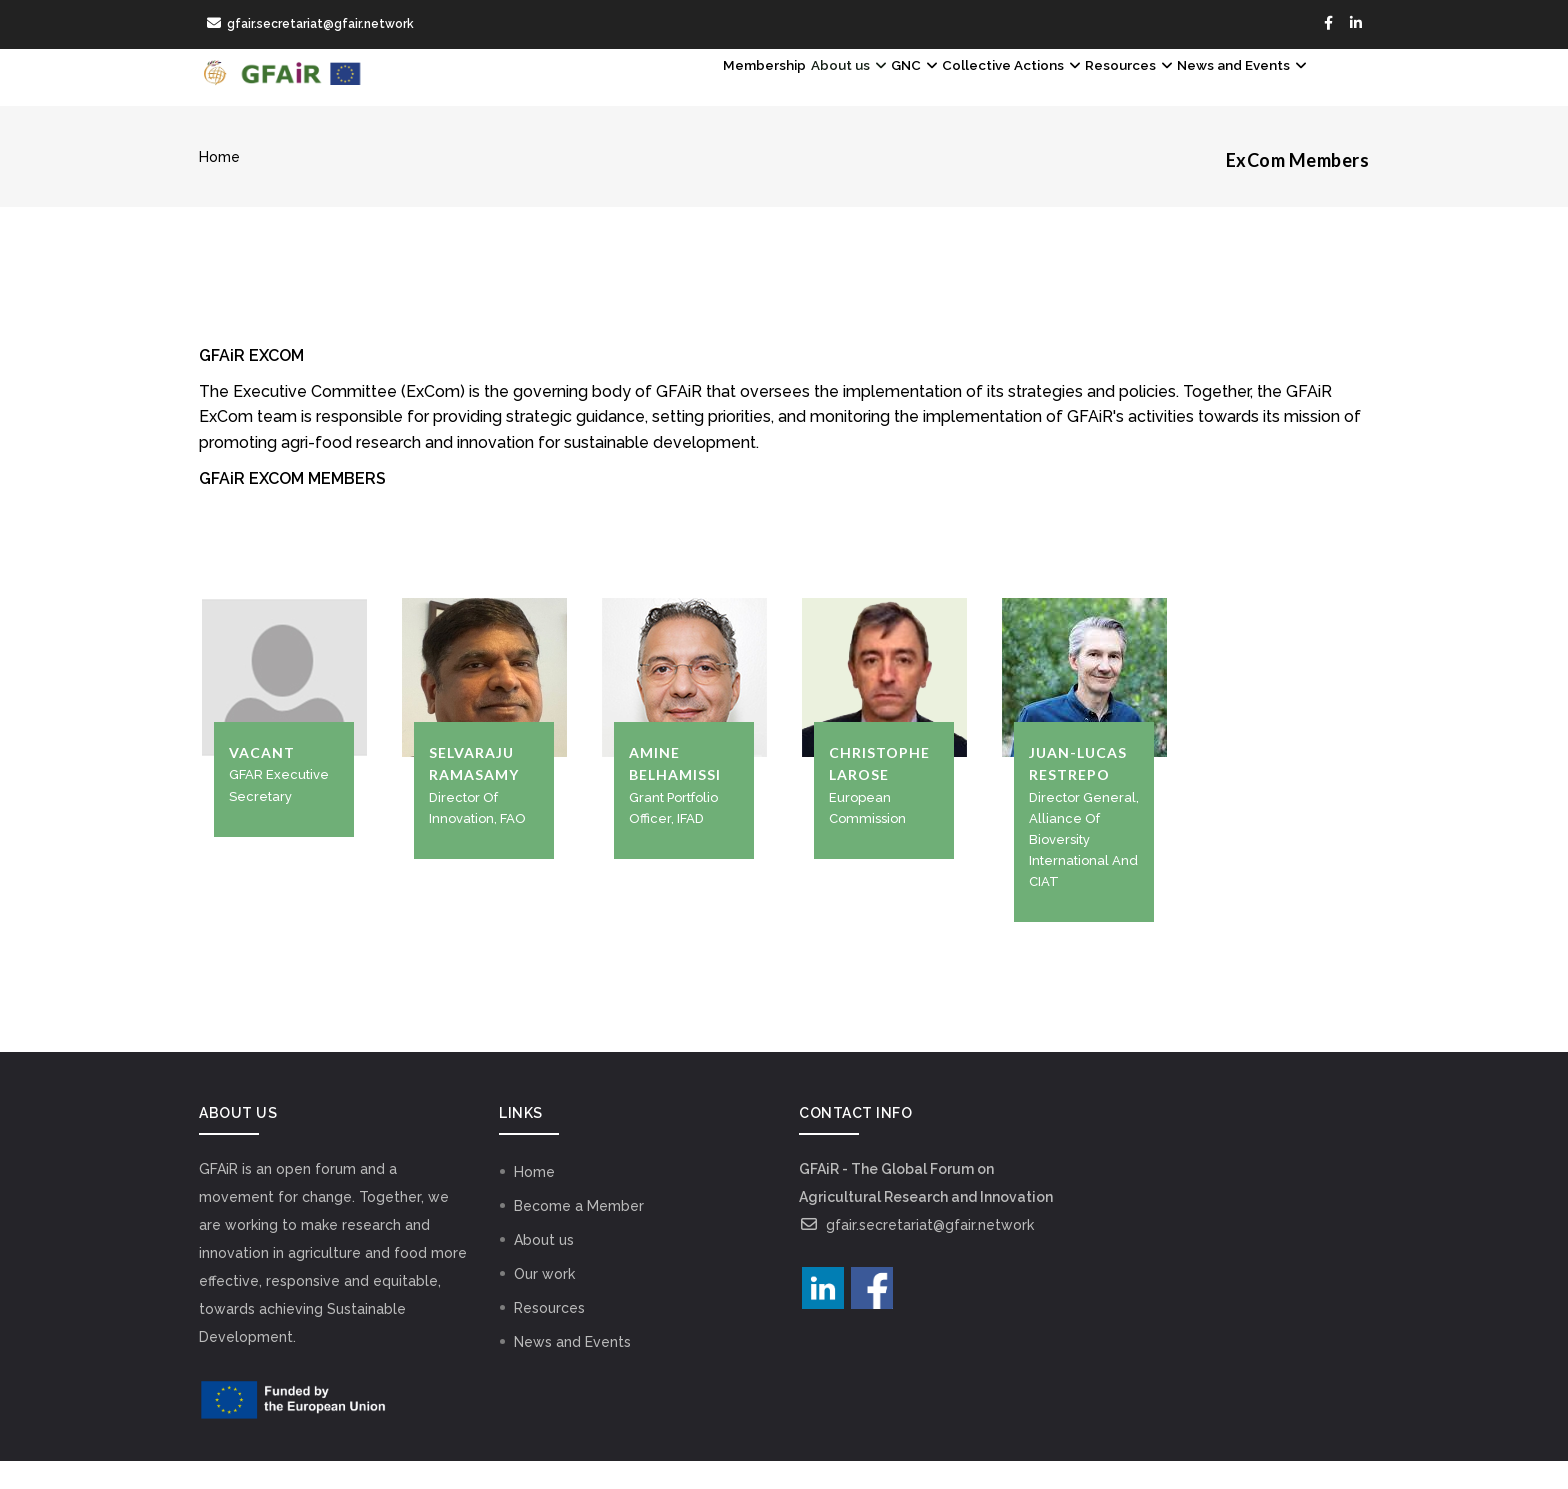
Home (219, 185)
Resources (1077, 91)
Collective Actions (925, 91)
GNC (797, 91)
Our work (544, 1302)
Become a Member (579, 1234)
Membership (591, 91)
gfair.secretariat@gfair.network (916, 1253)
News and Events (1224, 91)
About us (704, 91)
